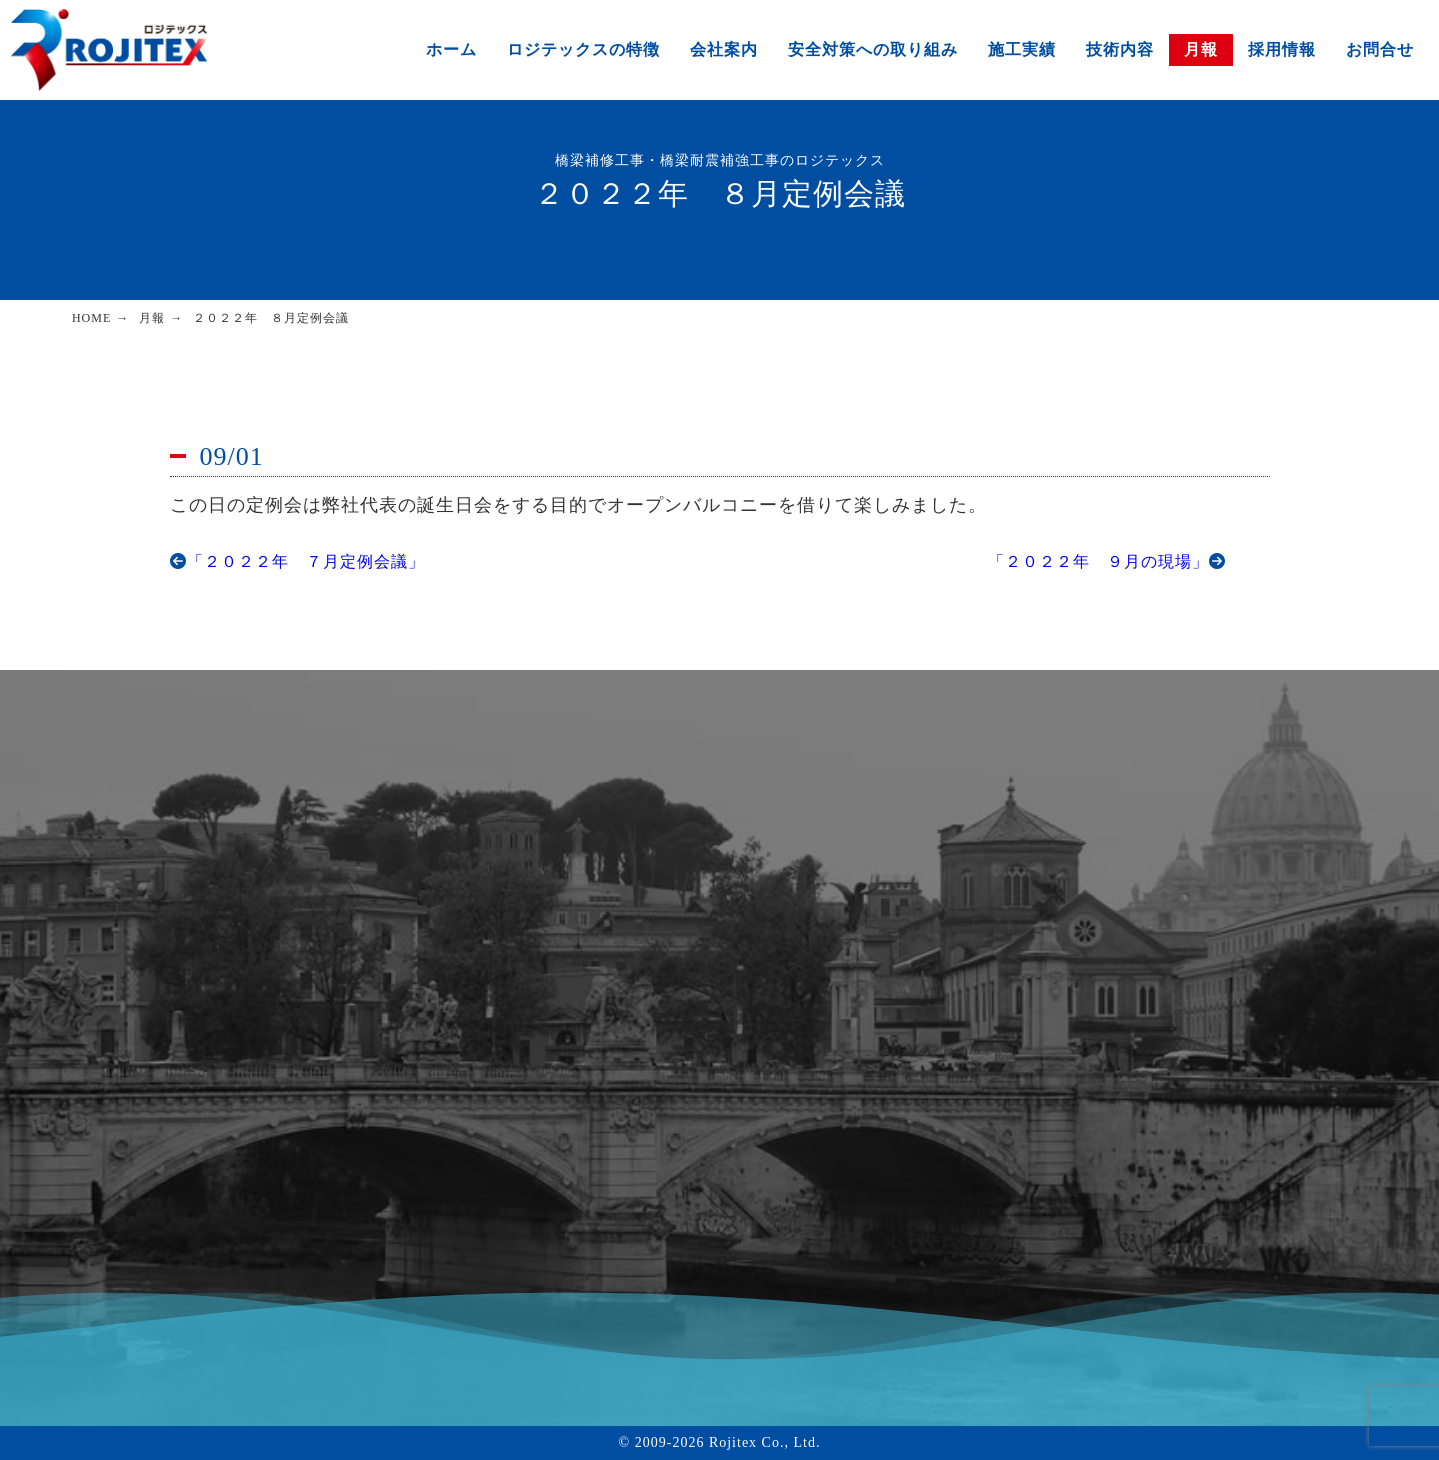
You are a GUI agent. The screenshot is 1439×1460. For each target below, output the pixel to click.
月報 (1201, 49)
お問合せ (1380, 49)
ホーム (451, 49)
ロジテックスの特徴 (583, 49)
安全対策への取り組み (873, 49)
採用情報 (1282, 49)
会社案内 (724, 49)
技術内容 (1120, 49)
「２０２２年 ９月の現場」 (1107, 561)
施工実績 (1022, 49)
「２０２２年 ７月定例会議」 (297, 561)
